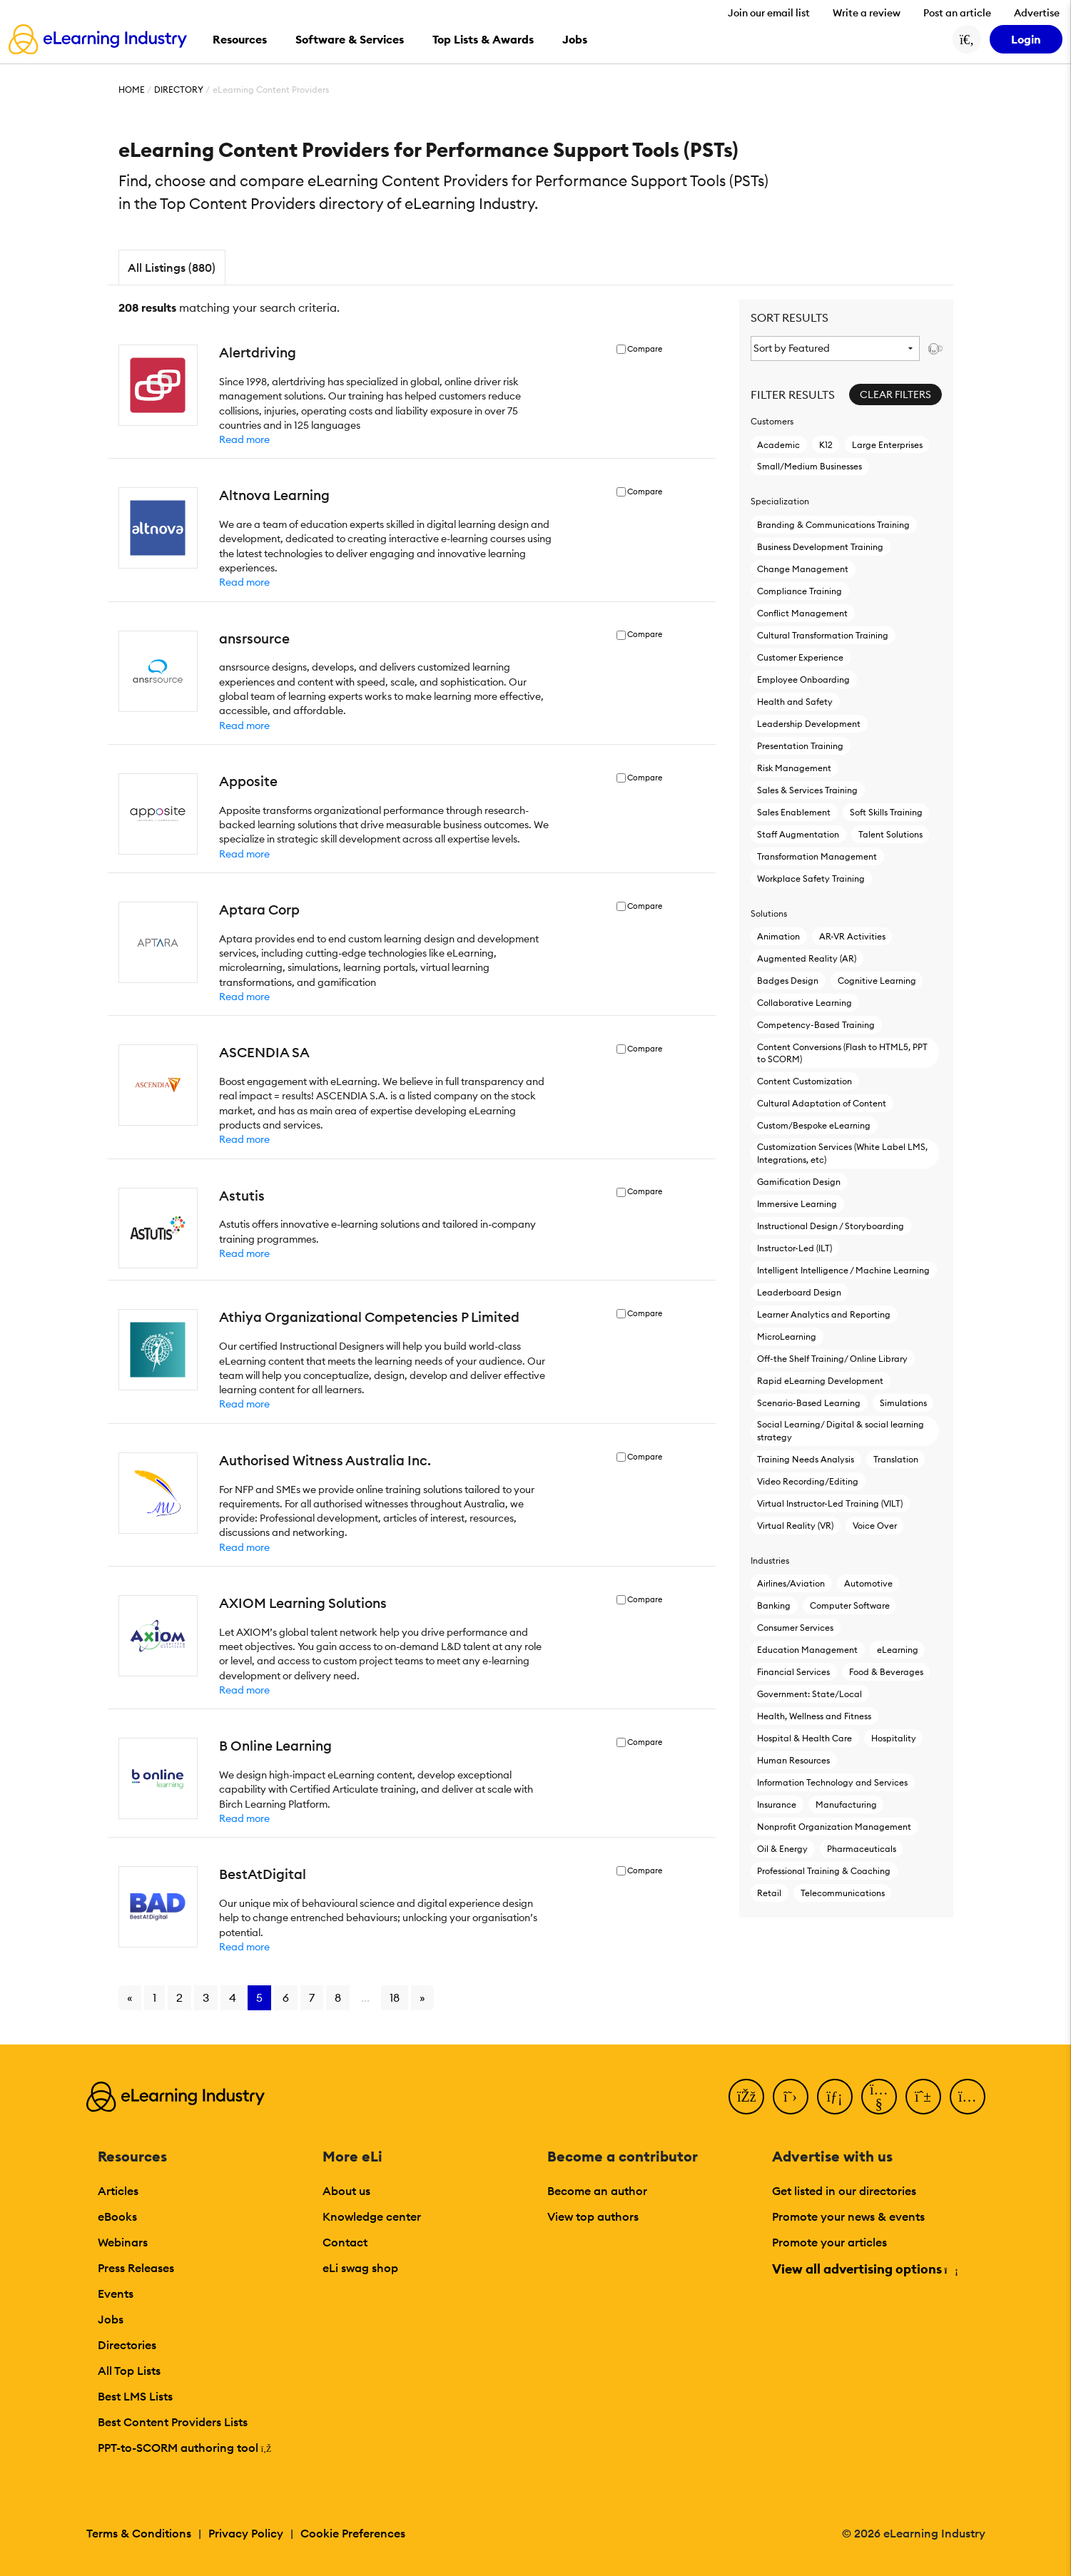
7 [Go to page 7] (312, 1997)
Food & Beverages (886, 1671)
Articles (118, 2191)
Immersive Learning (797, 1203)
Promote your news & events (848, 2216)
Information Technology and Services (832, 1782)
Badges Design (787, 980)
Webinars (123, 2242)
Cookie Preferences (352, 2533)
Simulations (903, 1403)
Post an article (957, 12)
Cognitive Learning (877, 980)
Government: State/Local (809, 1694)
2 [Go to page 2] (179, 1997)
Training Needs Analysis (805, 1459)
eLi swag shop (360, 2268)
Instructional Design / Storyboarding (830, 1226)
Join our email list (769, 12)
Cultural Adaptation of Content (821, 1103)
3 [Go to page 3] (206, 1997)
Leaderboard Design (799, 1292)
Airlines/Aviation (791, 1583)
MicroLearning (786, 1336)
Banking (774, 1605)
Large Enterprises (887, 444)
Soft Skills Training (886, 812)
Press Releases (136, 2268)
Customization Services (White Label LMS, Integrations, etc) (842, 1152)
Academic (778, 444)
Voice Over (875, 1525)
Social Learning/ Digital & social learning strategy (840, 1430)
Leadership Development (809, 723)
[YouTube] (879, 2096)
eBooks (117, 2216)
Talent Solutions (890, 834)
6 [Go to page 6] (286, 1997)
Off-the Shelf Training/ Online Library (832, 1358)
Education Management (807, 1649)
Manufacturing (846, 1804)
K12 (826, 444)
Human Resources (793, 1760)
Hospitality (893, 1738)
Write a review (866, 12)
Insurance (776, 1804)
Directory (178, 89)
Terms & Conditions (138, 2533)
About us (346, 2191)
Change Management (802, 569)
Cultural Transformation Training (822, 635)
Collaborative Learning (804, 1002)
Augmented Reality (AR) (806, 958)
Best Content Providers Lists (173, 2422)
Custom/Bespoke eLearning (813, 1125)
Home (131, 89)
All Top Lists (129, 2370)
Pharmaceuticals (861, 1848)
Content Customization (804, 1081)
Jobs (110, 2319)
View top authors (593, 2216)
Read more (244, 439)
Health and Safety (795, 701)
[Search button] (967, 39)
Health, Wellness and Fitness (814, 1716)
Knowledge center (372, 2216)
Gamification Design (799, 1181)
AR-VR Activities (852, 936)
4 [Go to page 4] (232, 1997)
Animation (778, 936)
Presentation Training (800, 745)
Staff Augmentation (798, 834)
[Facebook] (746, 2096)
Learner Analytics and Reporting (823, 1314)
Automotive (868, 1583)
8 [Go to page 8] (338, 1997)
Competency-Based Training (816, 1024)
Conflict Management (802, 613)
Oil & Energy (782, 1848)
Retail (769, 1893)
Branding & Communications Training (833, 524)
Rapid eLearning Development (820, 1380)
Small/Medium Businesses (809, 466)
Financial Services (793, 1671)
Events (115, 2293)
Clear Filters (895, 394)
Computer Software (850, 1605)
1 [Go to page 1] (154, 1997)
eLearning (897, 1649)
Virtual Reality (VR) (795, 1525)
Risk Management (794, 768)
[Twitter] (790, 2096)
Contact (345, 2242)
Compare (644, 349)
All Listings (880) (171, 267)
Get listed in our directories (844, 2191)
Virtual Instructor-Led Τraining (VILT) (830, 1503)
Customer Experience (800, 657)
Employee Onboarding (803, 679)
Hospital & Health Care (804, 1738)
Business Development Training (820, 546)
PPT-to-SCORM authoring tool (185, 2447)
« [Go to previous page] (130, 1997)
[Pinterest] (923, 2096)
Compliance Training (799, 591)
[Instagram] (967, 2096)
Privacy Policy (245, 2533)
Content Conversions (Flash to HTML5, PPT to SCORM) (842, 1053)
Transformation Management (817, 856)
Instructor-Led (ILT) (794, 1248)
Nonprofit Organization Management (834, 1826)
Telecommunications (843, 1893)
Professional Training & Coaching (823, 1870)
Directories (127, 2345)
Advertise (1037, 12)
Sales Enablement (794, 812)
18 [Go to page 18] (395, 1997)
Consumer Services (795, 1627)
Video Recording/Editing (807, 1481)
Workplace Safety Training (811, 878)
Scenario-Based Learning (809, 1403)
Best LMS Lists (135, 2396)
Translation (895, 1459)
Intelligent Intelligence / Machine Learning (843, 1270)
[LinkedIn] (835, 2096)
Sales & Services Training (807, 790)
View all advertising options (864, 2269)
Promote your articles (829, 2242)
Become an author (597, 2191)
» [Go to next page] (422, 1997)
